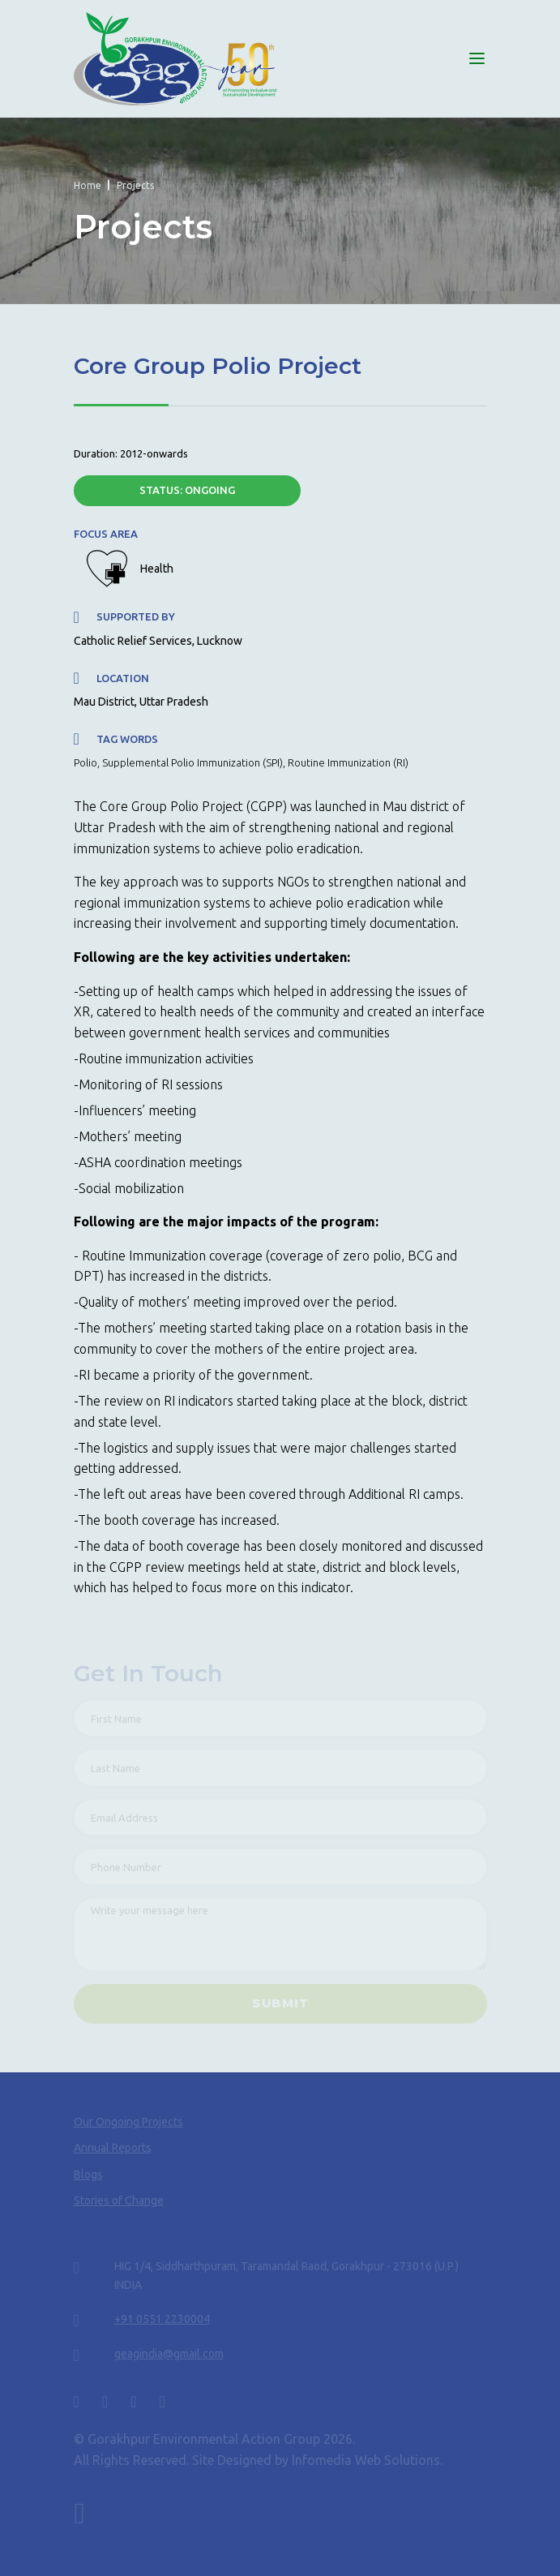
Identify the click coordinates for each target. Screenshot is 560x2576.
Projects (135, 185)
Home (87, 185)
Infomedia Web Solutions (366, 2460)
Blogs (88, 2174)
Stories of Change (119, 2200)
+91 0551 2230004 (162, 2318)
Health (156, 568)
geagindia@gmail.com (169, 2353)
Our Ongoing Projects (128, 2121)
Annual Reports (113, 2147)
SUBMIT (280, 2003)
